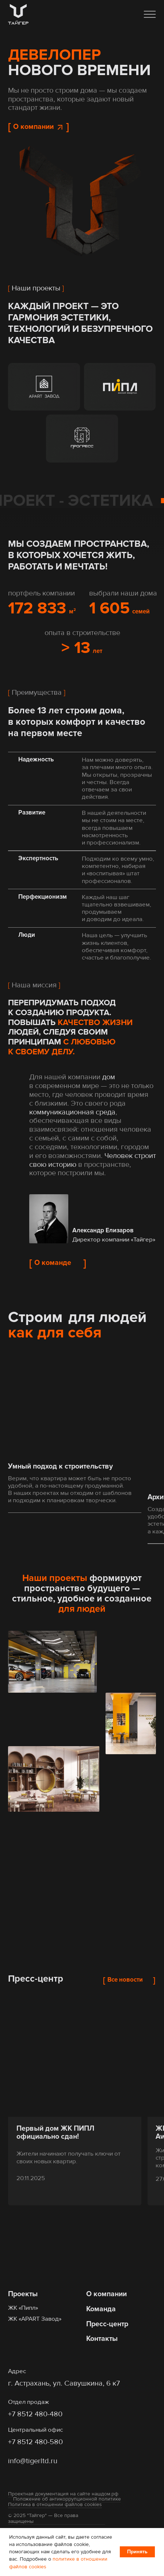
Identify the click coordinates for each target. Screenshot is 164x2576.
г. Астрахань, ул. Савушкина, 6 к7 (64, 2383)
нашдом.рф (105, 2494)
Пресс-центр (107, 2324)
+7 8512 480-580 (35, 2442)
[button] (150, 14)
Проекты (23, 2294)
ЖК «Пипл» (23, 2308)
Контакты (102, 2338)
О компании (106, 2294)
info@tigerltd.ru (32, 2461)
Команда (101, 2309)
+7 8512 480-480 (35, 2414)
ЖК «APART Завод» (34, 2319)
